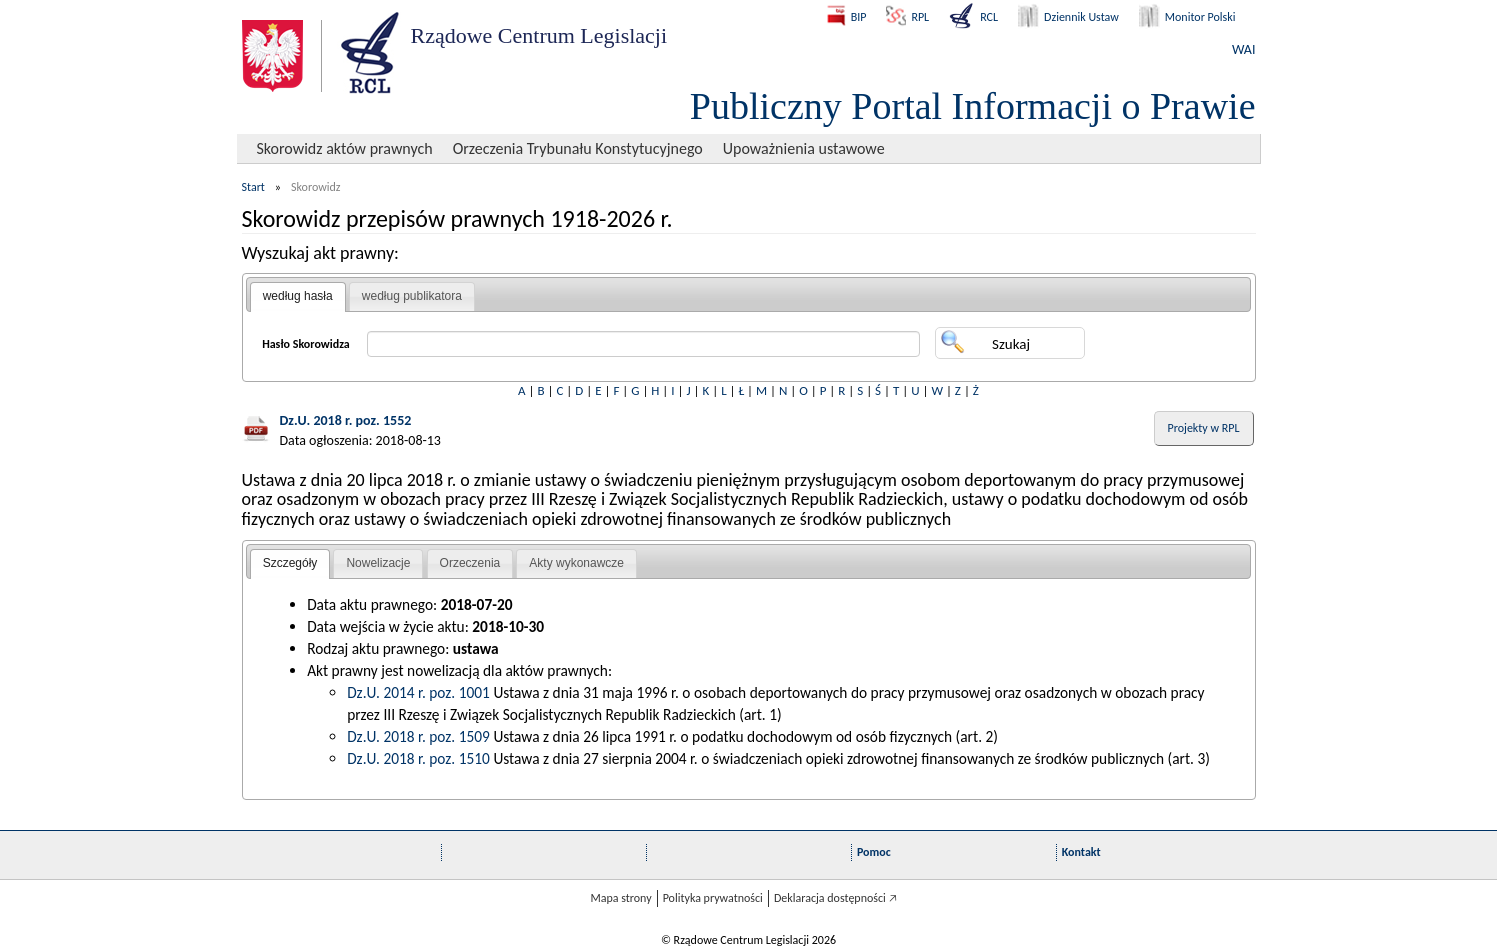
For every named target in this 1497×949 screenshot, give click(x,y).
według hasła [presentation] (298, 296)
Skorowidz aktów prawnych (345, 148)
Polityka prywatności (713, 898)
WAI (1243, 49)
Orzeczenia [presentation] (470, 563)
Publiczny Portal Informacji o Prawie (973, 106)
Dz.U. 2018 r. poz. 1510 (418, 758)
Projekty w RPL (1204, 428)
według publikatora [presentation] (412, 296)
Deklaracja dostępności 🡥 (835, 898)
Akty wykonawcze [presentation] (576, 563)
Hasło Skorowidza (306, 344)
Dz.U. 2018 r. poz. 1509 (418, 736)
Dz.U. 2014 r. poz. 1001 (418, 692)
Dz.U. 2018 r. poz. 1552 (346, 420)
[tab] (298, 297)
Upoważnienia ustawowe (804, 148)
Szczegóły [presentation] (290, 563)
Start (253, 187)
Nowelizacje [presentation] (378, 563)
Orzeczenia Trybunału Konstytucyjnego (578, 148)
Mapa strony (620, 898)
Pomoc (874, 852)
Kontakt (1081, 852)
